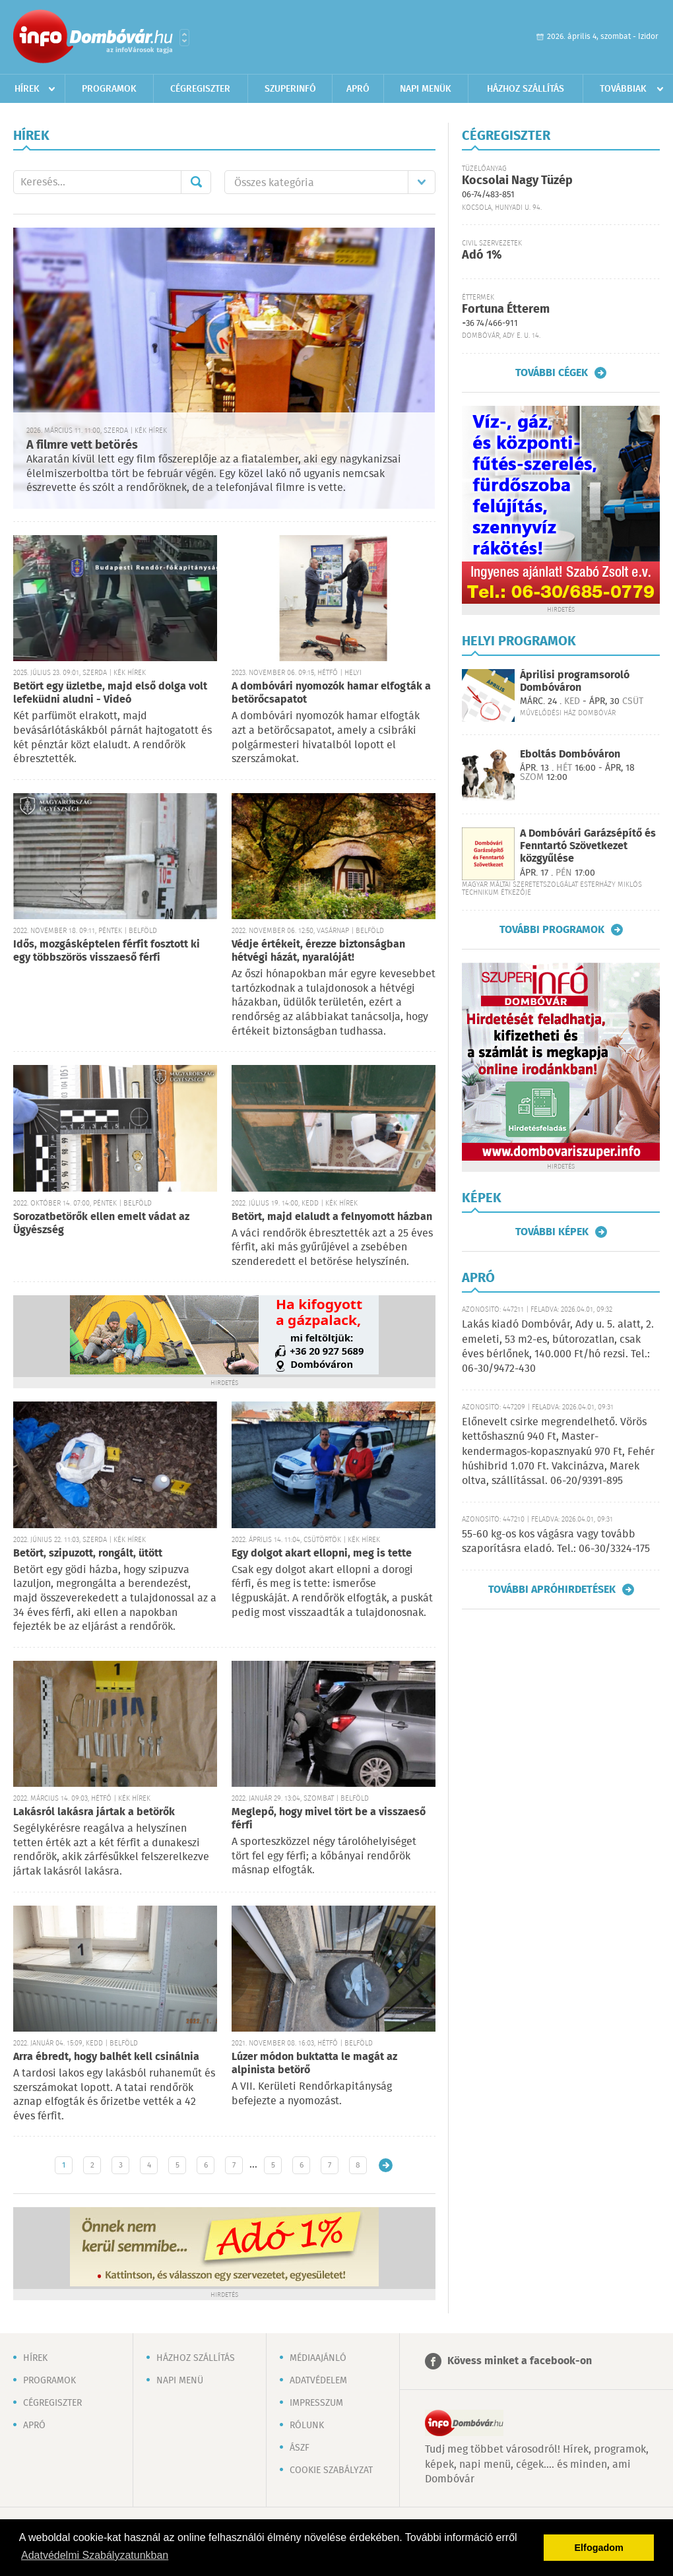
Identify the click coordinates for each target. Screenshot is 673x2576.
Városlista (184, 37)
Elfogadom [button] (599, 2547)
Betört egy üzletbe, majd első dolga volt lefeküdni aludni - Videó (110, 693)
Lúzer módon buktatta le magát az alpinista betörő (314, 2063)
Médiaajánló (318, 2358)
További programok (551, 930)
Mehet (196, 182)
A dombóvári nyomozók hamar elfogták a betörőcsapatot (331, 693)
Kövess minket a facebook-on (519, 2361)
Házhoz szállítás (525, 89)
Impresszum (316, 2403)
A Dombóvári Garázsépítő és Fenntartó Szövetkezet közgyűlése (588, 846)
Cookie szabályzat (331, 2470)
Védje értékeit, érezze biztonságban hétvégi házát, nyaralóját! (318, 951)
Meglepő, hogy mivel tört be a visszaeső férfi (329, 1819)
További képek (552, 1232)
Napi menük (425, 89)
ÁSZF (299, 2448)
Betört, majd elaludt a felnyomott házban (332, 1217)
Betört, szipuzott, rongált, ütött (87, 1553)
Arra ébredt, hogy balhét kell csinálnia (106, 2057)
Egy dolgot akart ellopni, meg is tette (322, 1553)
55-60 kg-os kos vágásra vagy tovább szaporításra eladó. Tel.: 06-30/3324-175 (556, 1541)
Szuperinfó (290, 89)
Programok (109, 89)
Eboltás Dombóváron (570, 754)
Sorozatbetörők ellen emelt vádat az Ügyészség (101, 1224)
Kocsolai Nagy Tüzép (517, 181)
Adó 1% (481, 255)
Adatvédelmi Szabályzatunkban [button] (94, 2555)
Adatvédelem (318, 2380)
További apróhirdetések (552, 1589)
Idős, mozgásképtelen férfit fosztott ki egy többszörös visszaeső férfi (106, 951)
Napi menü (179, 2380)
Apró (357, 89)
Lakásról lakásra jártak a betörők (94, 1812)
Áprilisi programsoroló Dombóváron (574, 681)
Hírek (27, 89)
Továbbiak (623, 89)
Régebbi (385, 2165)
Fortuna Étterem (506, 309)
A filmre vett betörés (82, 445)
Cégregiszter (200, 89)
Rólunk (307, 2425)
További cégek (551, 373)
